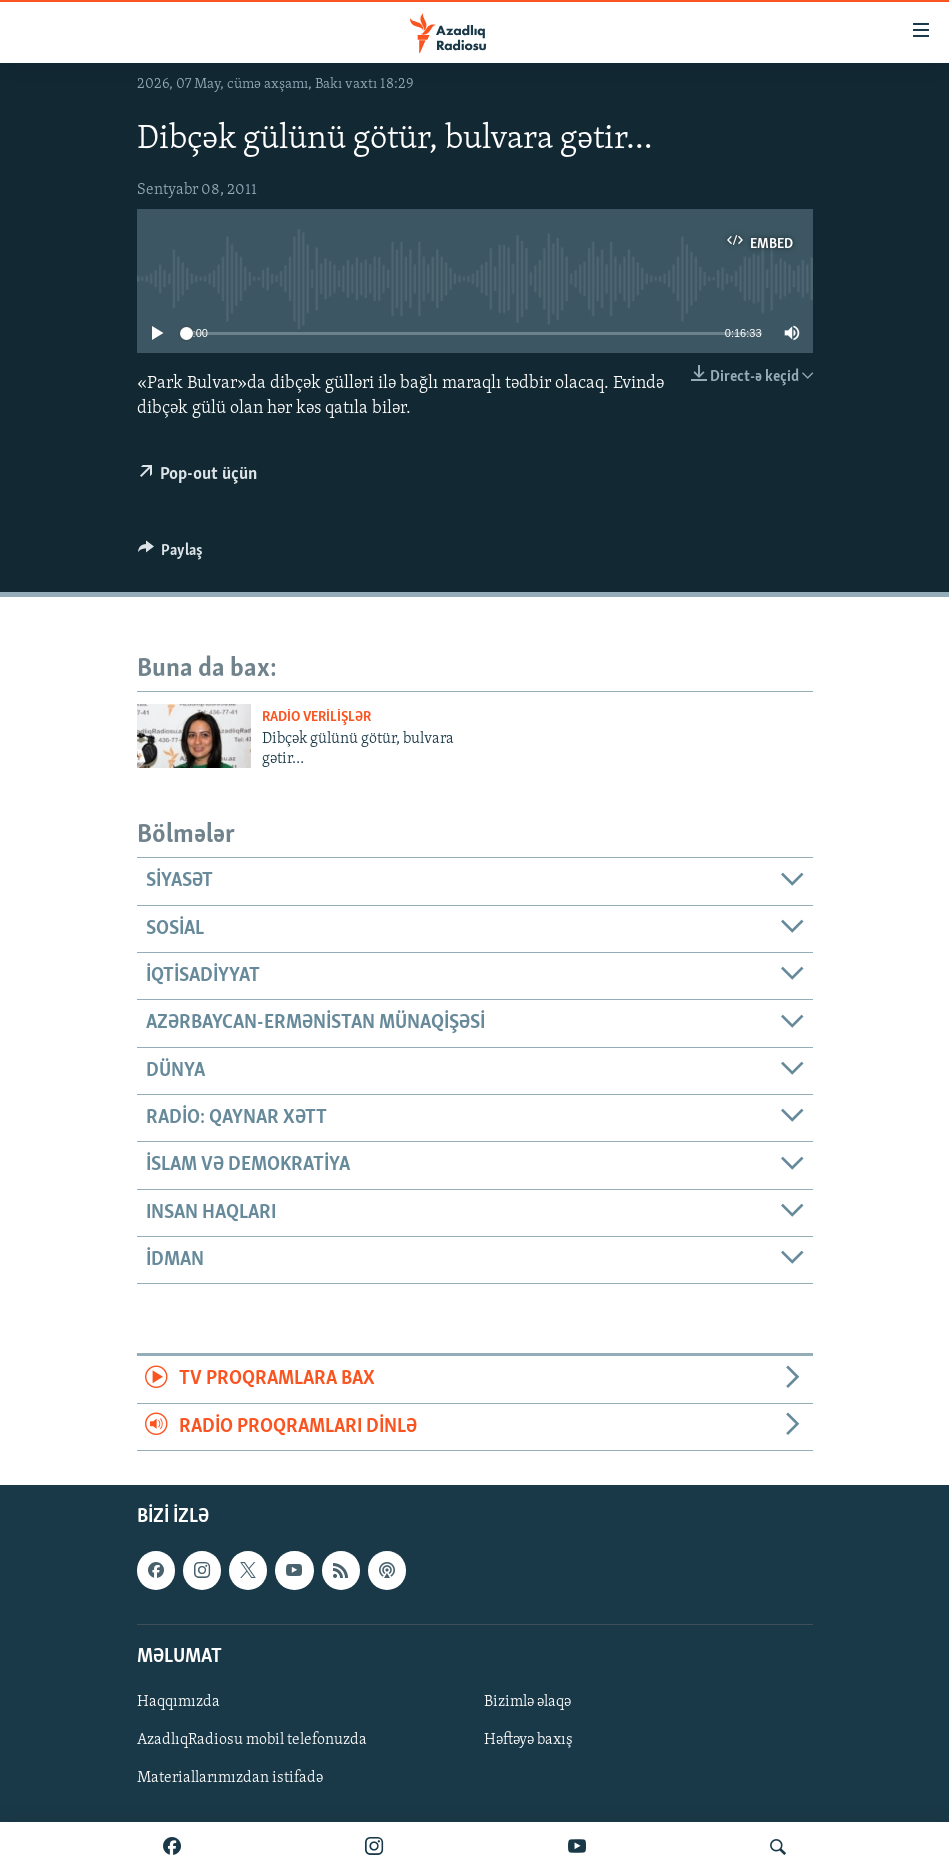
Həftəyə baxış (528, 1740)
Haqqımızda (178, 1702)
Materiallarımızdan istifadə (230, 1778)
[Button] (171, 555)
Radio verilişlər (316, 717)
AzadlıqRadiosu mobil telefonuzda (252, 1740)
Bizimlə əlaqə (527, 1702)
